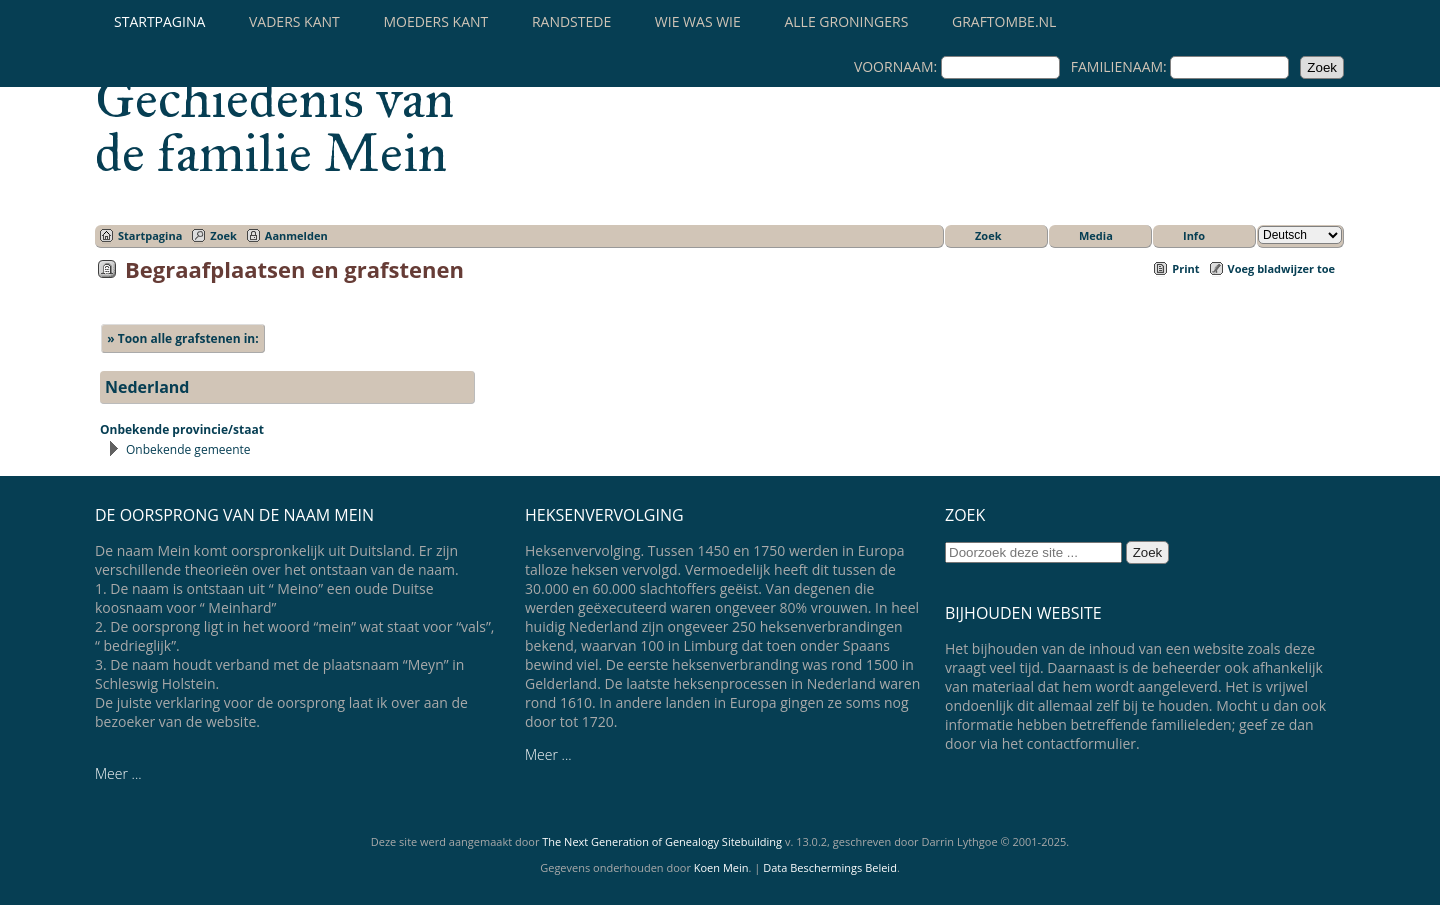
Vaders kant (294, 21)
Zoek (223, 235)
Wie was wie (698, 21)
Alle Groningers (846, 21)
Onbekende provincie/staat (182, 429)
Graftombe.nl (1004, 21)
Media (1096, 235)
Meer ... (118, 773)
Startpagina (159, 21)
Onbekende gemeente (188, 449)
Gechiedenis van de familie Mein (274, 126)
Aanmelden (296, 235)
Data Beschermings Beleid (830, 867)
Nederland (147, 387)
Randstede (571, 21)
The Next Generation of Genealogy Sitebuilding (662, 841)
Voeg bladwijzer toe (1281, 268)
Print (1185, 268)
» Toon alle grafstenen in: (182, 338)
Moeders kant (435, 21)
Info (1194, 235)
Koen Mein (721, 867)
